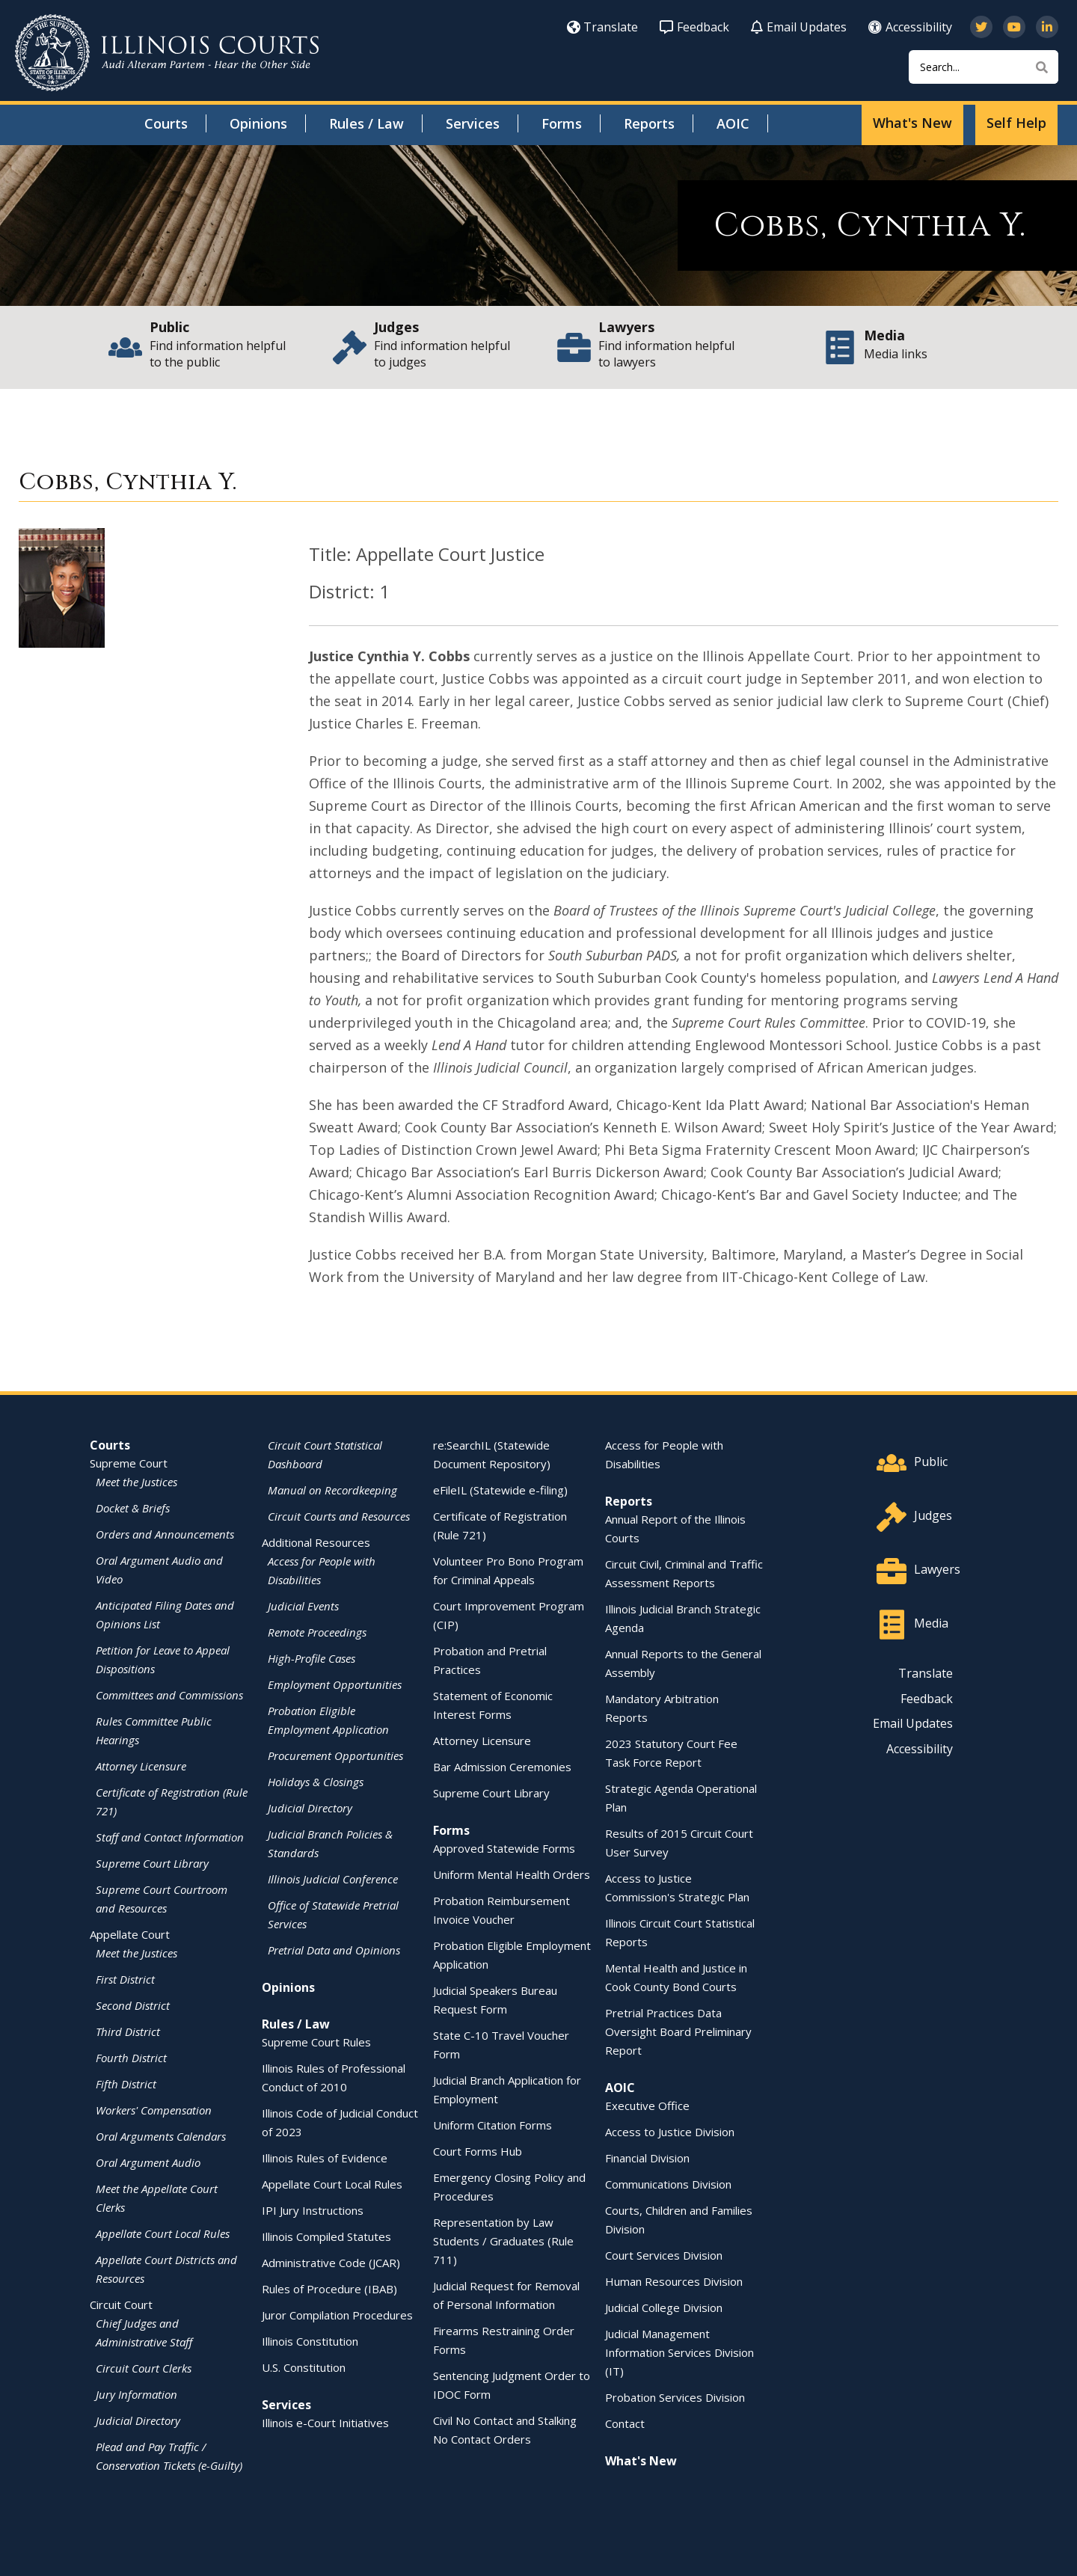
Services (473, 123)
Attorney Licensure (141, 1765)
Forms (561, 123)
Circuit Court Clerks (143, 2368)
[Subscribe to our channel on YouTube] (1014, 27)
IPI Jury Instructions (312, 2210)
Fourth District (131, 2057)
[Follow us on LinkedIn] (1047, 27)
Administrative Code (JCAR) (331, 2262)
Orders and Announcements (165, 1534)
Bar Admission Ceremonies (502, 1766)
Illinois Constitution (310, 2341)
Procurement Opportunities (335, 1755)
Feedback (694, 27)
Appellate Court (130, 1934)
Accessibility (910, 27)
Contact (625, 2423)
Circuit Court (121, 2304)
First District (125, 1979)
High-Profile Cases (311, 1658)
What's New (912, 123)
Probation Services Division (675, 2397)
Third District (128, 2031)
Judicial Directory (138, 2420)
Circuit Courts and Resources (339, 1516)
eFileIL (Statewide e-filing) (500, 1489)
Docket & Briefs (133, 1507)
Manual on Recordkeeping (332, 1489)
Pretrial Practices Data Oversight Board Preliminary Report (678, 2031)
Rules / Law (366, 123)
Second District (133, 2005)
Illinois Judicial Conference (333, 1878)
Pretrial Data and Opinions (334, 1949)
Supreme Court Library (152, 1863)
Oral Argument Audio (148, 2162)
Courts (166, 123)
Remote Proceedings (317, 1632)
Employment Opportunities (335, 1684)
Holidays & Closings (315, 1781)
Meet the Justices (136, 1481)
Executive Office (647, 2105)
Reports (649, 123)
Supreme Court (129, 1463)
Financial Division (647, 2157)
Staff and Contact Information (170, 1837)
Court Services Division (663, 2255)
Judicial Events (303, 1605)
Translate (602, 27)
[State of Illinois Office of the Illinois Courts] (167, 52)
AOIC (733, 123)
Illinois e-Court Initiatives (325, 2422)
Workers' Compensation (154, 2110)
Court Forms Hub (477, 2151)
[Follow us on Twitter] (981, 27)
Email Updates (799, 27)
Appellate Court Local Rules (163, 2233)
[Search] (983, 67)
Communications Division (668, 2184)
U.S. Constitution (304, 2367)
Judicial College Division (663, 2307)
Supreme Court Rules (316, 2041)
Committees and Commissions (169, 1694)
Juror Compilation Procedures (337, 2314)
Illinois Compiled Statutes (326, 2236)
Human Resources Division (674, 2281)
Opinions (258, 123)
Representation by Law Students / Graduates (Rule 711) (503, 2241)
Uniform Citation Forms (492, 2124)
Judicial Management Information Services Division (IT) (679, 2352)
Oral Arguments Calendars (161, 2136)
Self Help (1016, 123)
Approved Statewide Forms (504, 1848)
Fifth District (126, 2083)
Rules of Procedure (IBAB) (329, 2288)
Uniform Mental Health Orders (511, 1874)
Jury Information (136, 2394)
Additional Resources (316, 1542)
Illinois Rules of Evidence (324, 2157)
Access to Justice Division (669, 2131)
